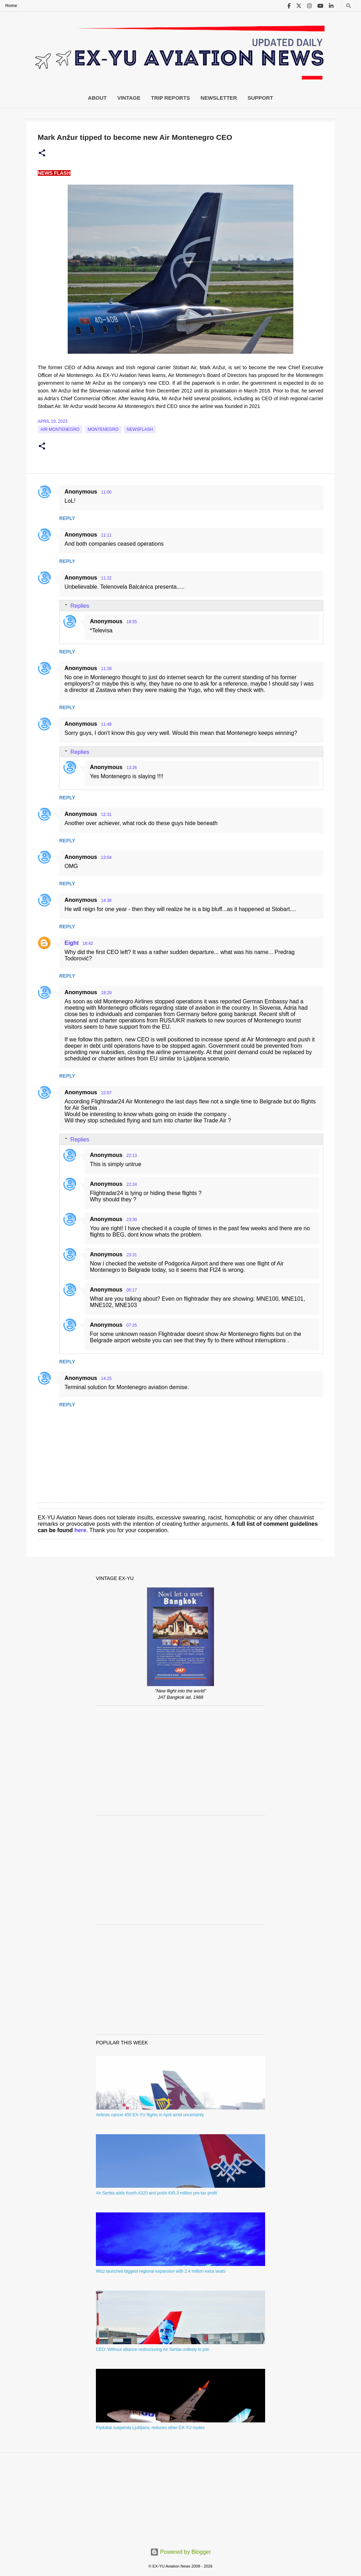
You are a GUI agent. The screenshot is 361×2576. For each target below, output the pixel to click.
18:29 (106, 992)
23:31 (131, 1254)
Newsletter (219, 98)
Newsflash (140, 429)
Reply (67, 518)
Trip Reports (170, 98)
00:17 (131, 1290)
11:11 (106, 535)
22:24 (131, 1184)
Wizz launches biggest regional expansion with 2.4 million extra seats (161, 2271)
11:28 (106, 668)
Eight (72, 943)
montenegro (103, 429)
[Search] (349, 6)
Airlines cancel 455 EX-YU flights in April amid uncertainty (150, 2114)
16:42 (87, 943)
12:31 (106, 814)
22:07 (106, 1092)
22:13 (131, 1155)
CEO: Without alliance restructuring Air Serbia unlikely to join (152, 2349)
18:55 (131, 621)
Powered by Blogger (180, 2552)
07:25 (131, 1325)
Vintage (129, 98)
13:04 (106, 857)
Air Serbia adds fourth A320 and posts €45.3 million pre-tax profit (156, 2193)
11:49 (106, 724)
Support (260, 98)
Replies (80, 606)
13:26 (131, 767)
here (80, 1530)
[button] (42, 153)
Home (11, 5)
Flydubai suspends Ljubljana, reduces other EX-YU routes (150, 2427)
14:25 (106, 1378)
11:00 (106, 492)
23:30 (131, 1219)
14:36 (106, 900)
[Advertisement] (180, 1760)
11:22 (106, 578)
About (97, 98)
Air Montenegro (60, 429)
